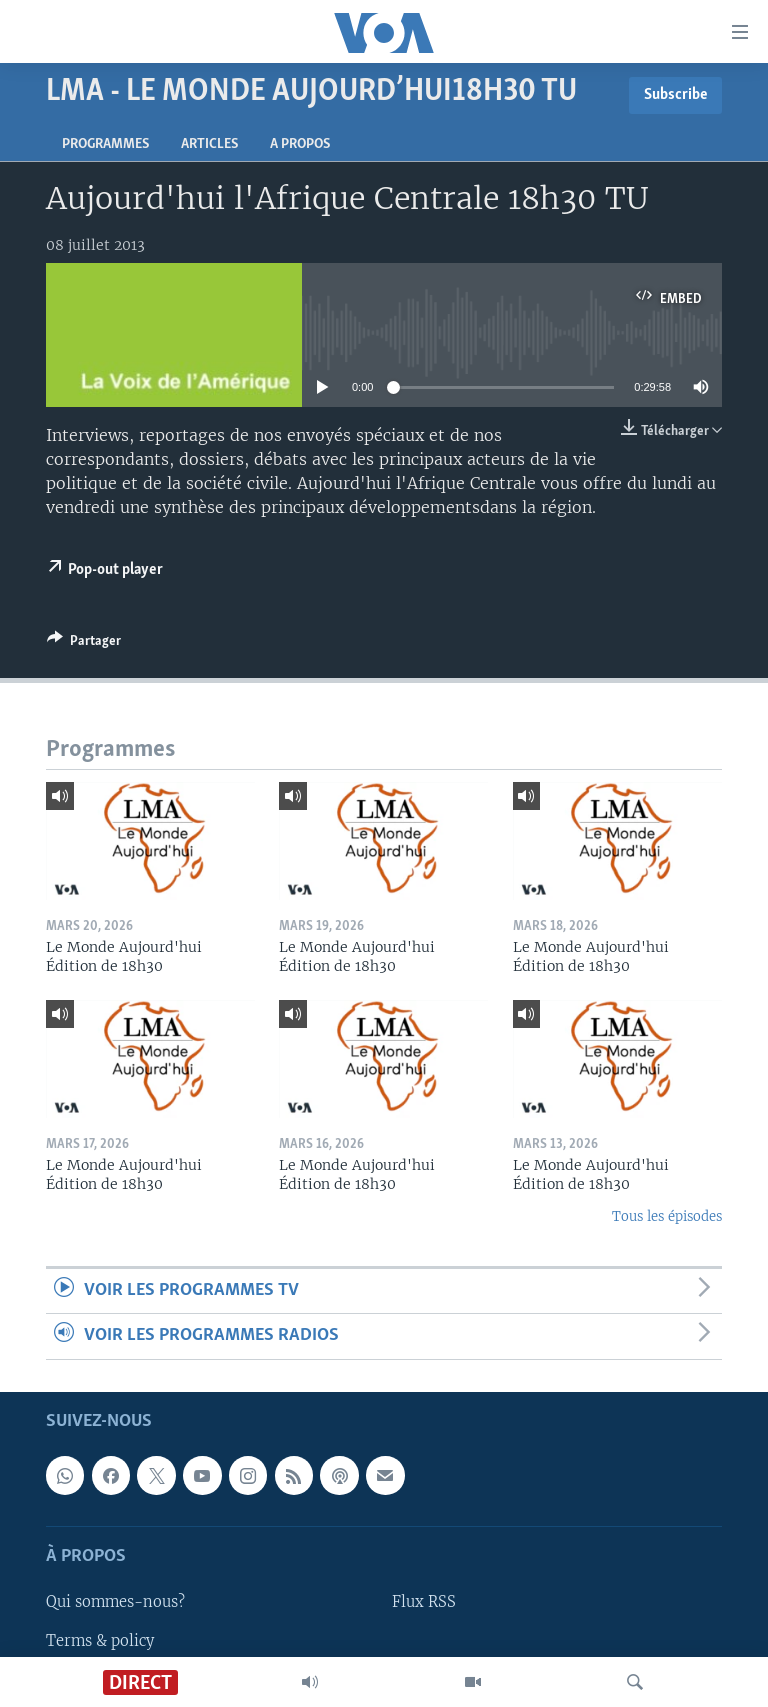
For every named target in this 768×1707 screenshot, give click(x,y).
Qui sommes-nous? (115, 1602)
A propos (300, 144)
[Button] (84, 644)
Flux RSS (424, 1602)
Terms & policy (100, 1640)
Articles (209, 144)
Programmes (105, 144)
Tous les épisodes (667, 1216)
